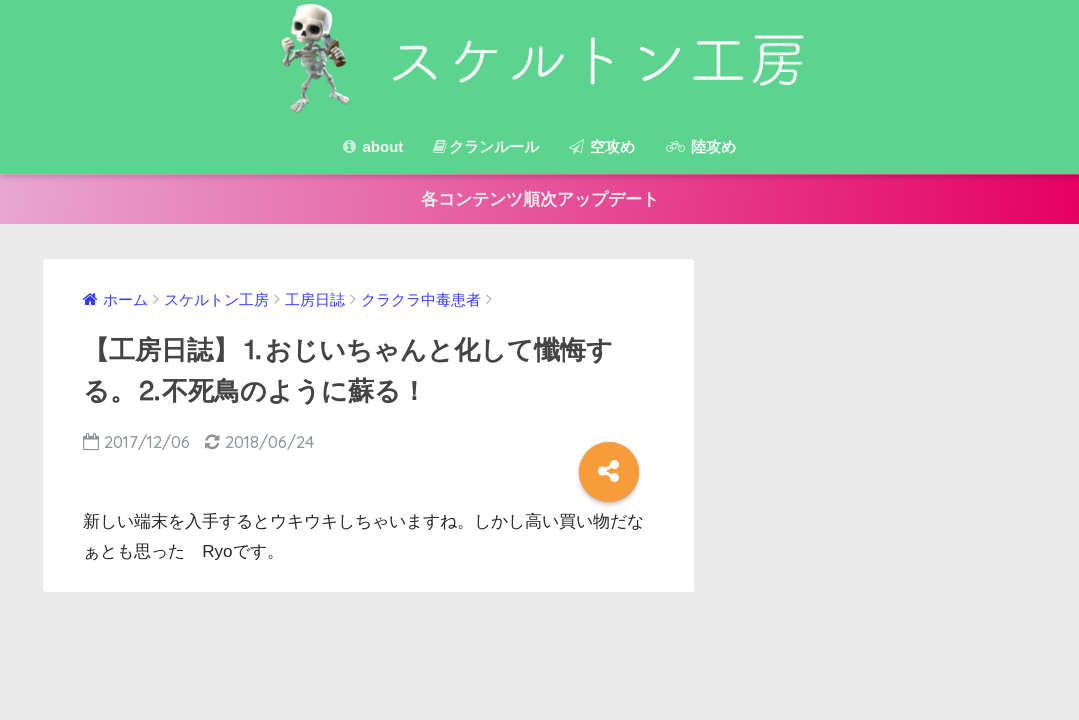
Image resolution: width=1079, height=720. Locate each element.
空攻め (602, 146)
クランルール (486, 146)
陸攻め (701, 146)
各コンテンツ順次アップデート (540, 199)
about (373, 146)
